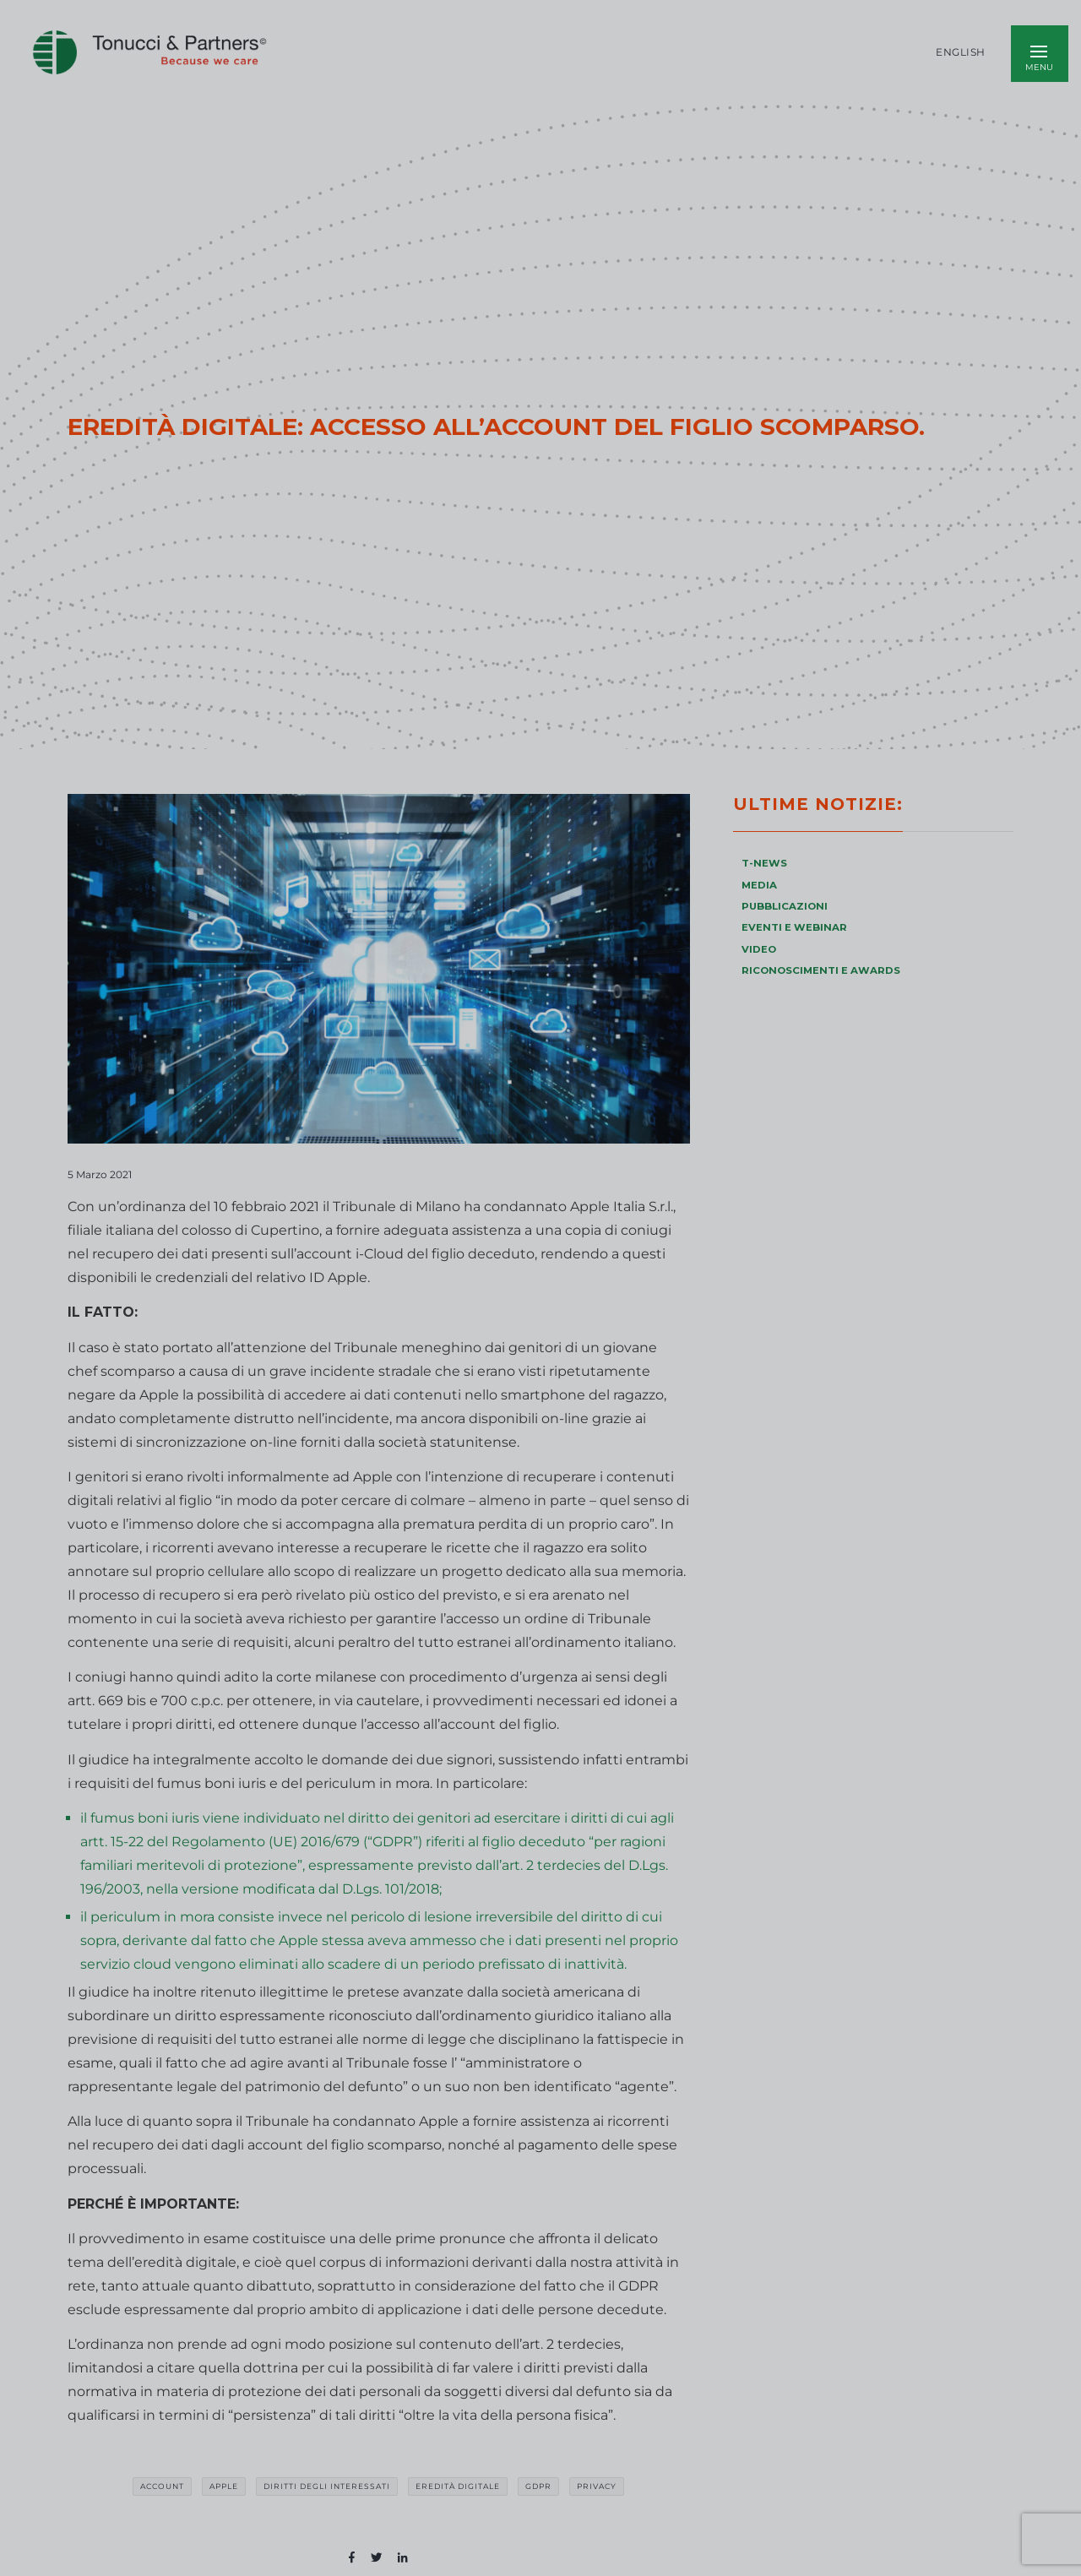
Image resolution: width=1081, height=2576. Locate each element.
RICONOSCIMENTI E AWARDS (820, 970)
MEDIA (759, 885)
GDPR (538, 2486)
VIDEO (758, 949)
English (961, 52)
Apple (223, 2486)
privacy (597, 2486)
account (162, 2486)
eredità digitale (458, 2486)
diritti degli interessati (326, 2486)
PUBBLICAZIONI (784, 906)
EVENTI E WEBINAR (794, 927)
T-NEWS (764, 863)
